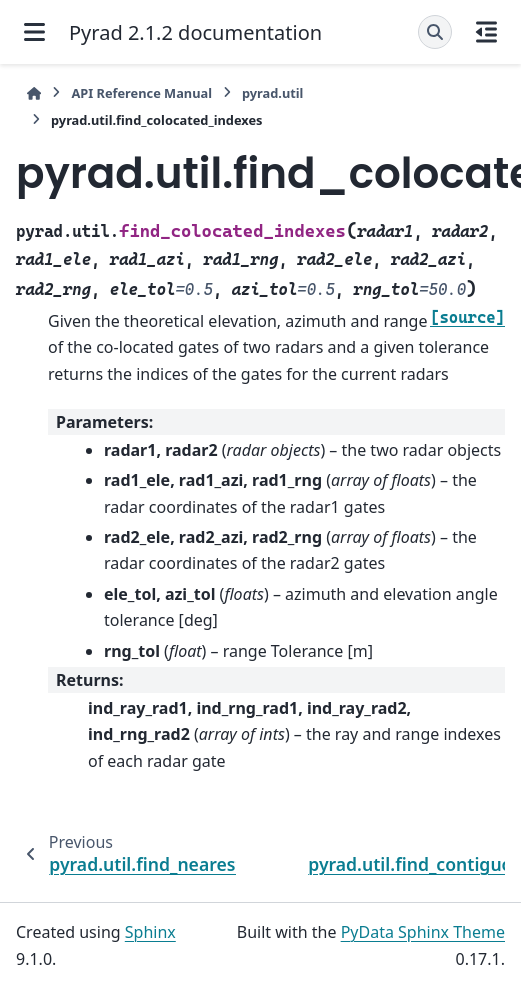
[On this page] (486, 32)
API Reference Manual (141, 93)
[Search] (435, 32)
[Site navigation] (34, 32)
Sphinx (150, 932)
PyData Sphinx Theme (423, 932)
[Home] (34, 93)
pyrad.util (272, 93)
